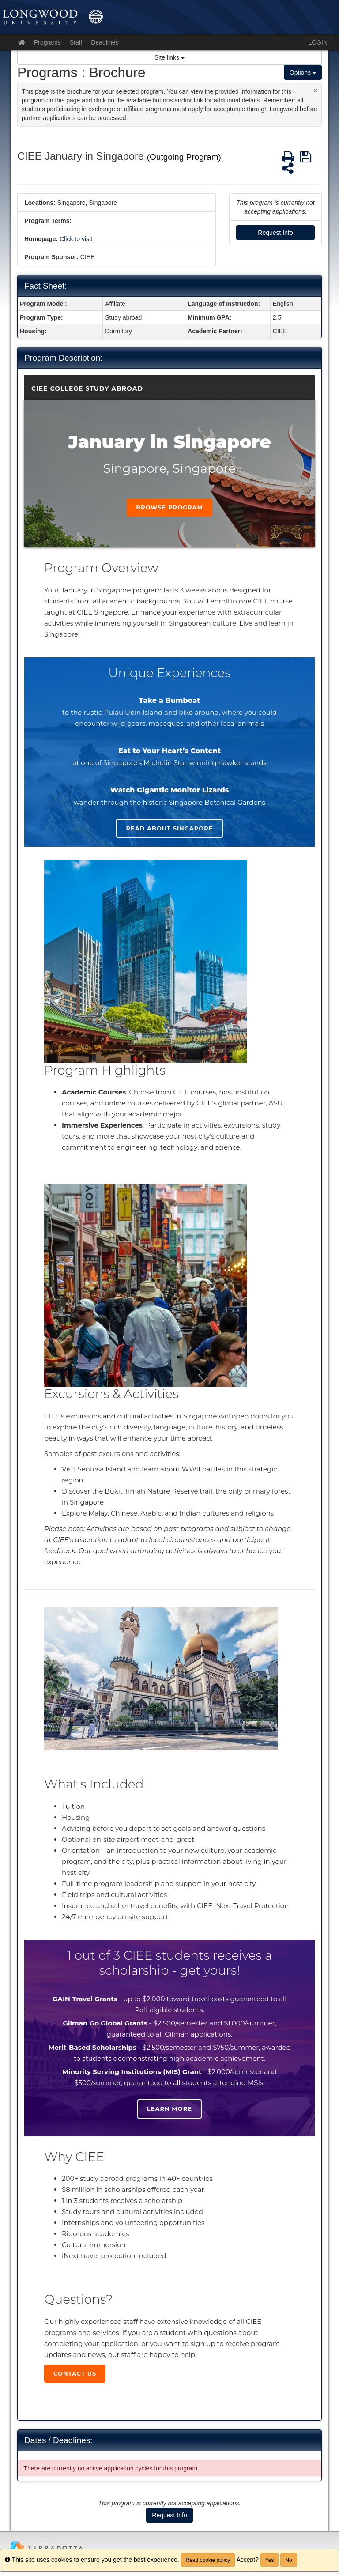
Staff (76, 42)
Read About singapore (169, 828)
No (288, 2560)
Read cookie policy (208, 2560)
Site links (169, 57)
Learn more (169, 2108)
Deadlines (104, 42)
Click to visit (76, 238)
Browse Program (169, 507)
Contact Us (74, 2373)
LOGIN (318, 42)
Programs (47, 42)
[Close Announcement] (315, 90)
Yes (269, 2560)
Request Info (275, 232)
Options (303, 72)
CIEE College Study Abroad (87, 388)
